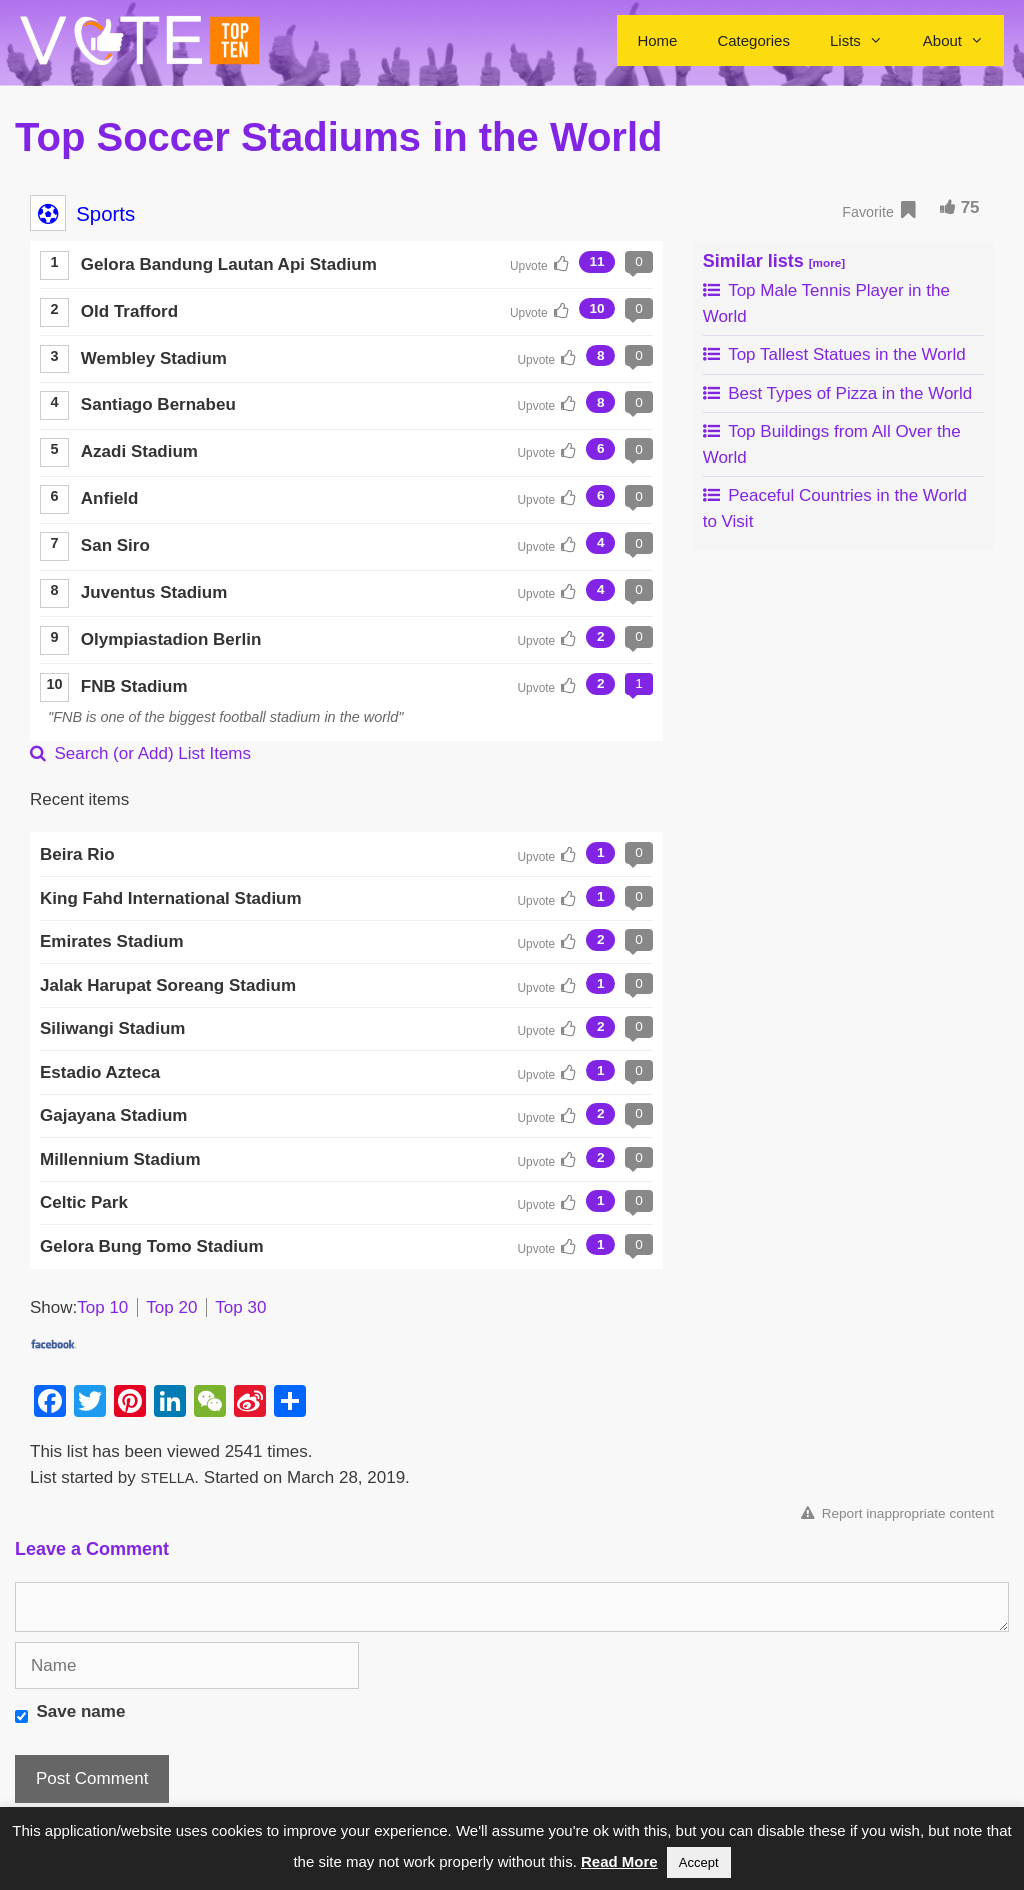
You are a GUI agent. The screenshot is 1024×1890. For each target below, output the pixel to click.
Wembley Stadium (154, 358)
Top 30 (240, 1307)
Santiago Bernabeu (158, 404)
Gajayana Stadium (113, 1115)
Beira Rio (77, 854)
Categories (753, 40)
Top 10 (102, 1307)
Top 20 (171, 1307)
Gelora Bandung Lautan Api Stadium (229, 264)
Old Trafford (129, 311)
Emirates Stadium (112, 941)
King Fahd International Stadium (171, 898)
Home (657, 40)
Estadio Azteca (100, 1072)
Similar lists (774, 261)
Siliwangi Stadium (112, 1028)
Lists (866, 40)
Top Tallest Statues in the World (834, 354)
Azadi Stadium (139, 451)
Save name (81, 1711)
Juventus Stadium (154, 592)
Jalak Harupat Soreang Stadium (168, 985)
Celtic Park (84, 1202)
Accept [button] (699, 1862)
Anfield (110, 498)
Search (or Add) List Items (140, 753)
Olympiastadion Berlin (171, 639)
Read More (619, 1861)
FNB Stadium (134, 686)
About (963, 40)
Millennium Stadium (120, 1159)
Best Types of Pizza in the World (838, 393)
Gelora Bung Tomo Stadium (152, 1246)
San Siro (115, 545)
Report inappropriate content (897, 1513)
